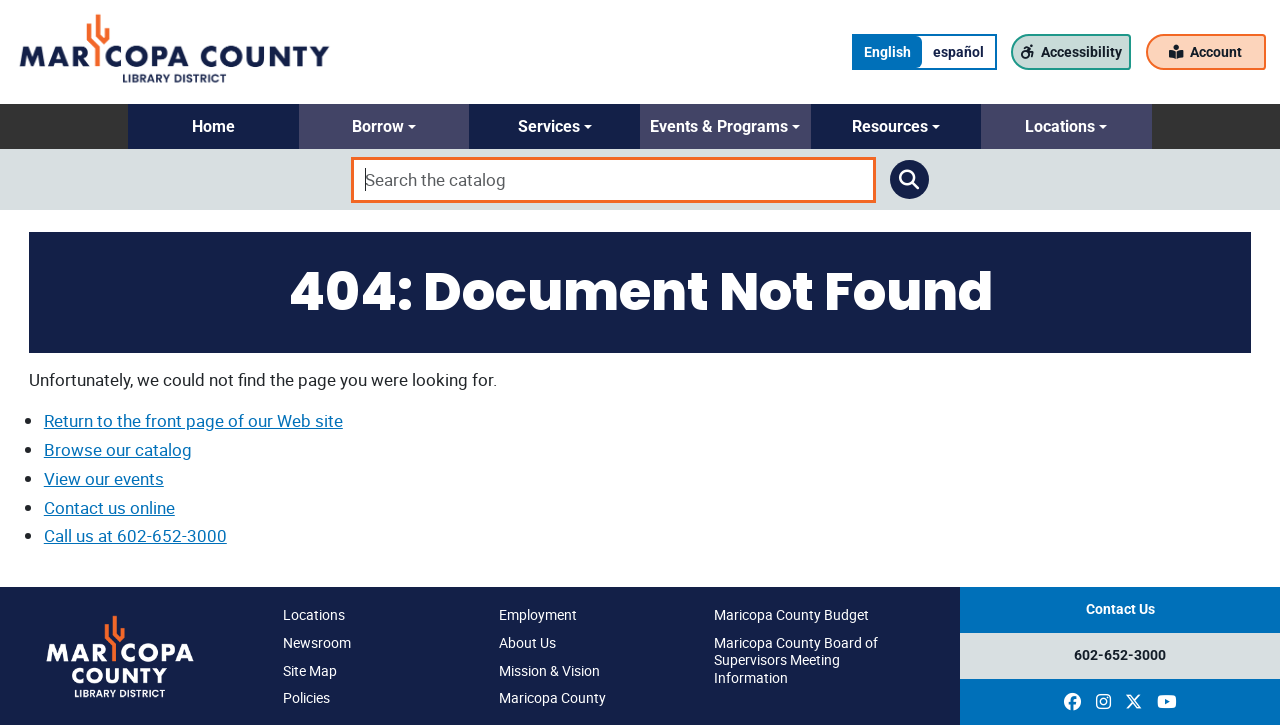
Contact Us (1120, 609)
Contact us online (109, 507)
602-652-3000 (1120, 655)
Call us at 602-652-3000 (135, 535)
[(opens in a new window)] (1072, 702)
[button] (213, 126)
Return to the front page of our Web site (193, 420)
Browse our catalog (118, 449)
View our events (104, 478)
